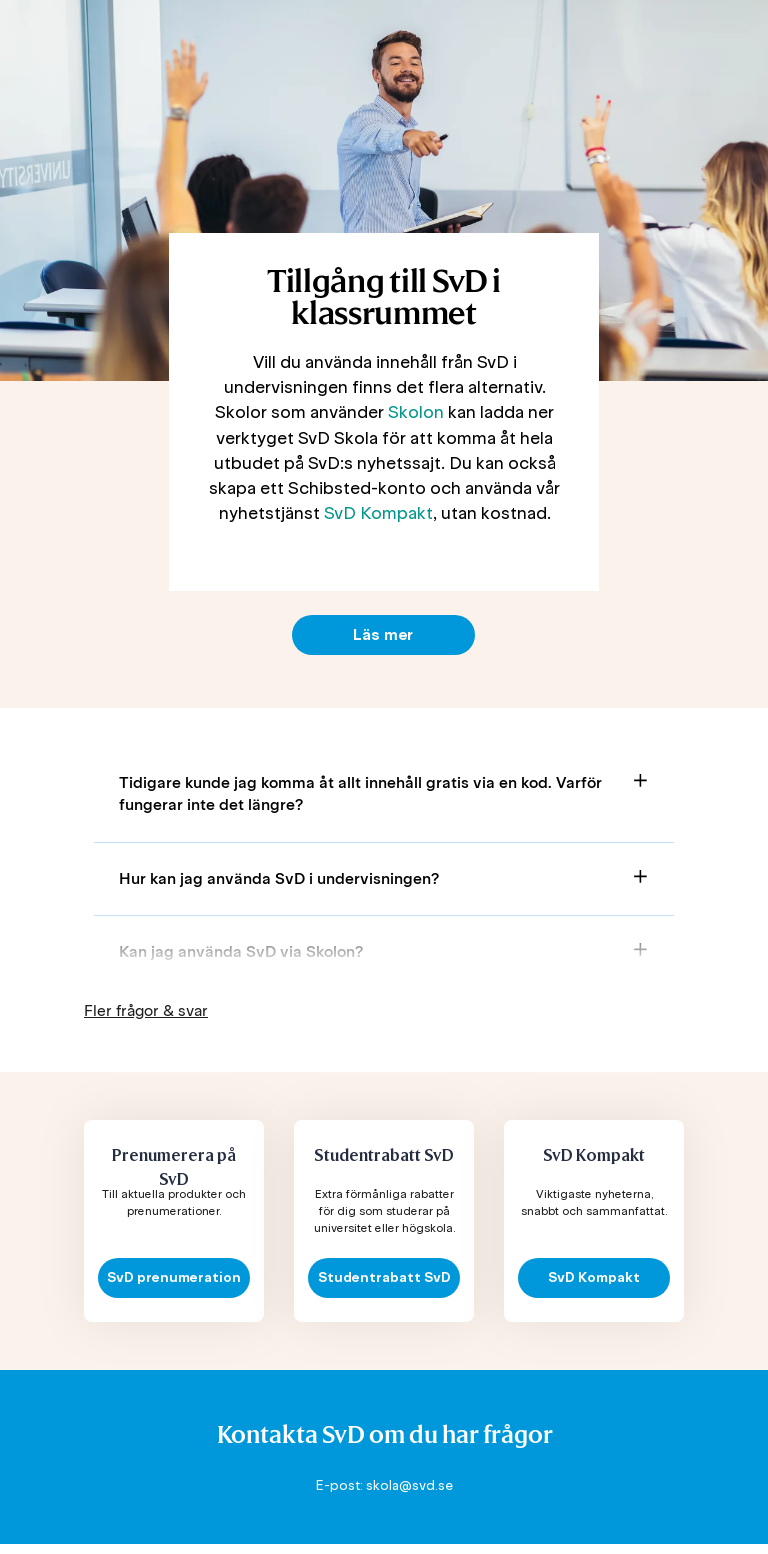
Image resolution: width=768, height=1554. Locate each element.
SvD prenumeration (174, 1277)
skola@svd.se (409, 1485)
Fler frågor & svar (146, 1010)
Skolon (416, 412)
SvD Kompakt (378, 513)
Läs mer (383, 634)
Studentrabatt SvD (384, 1277)
